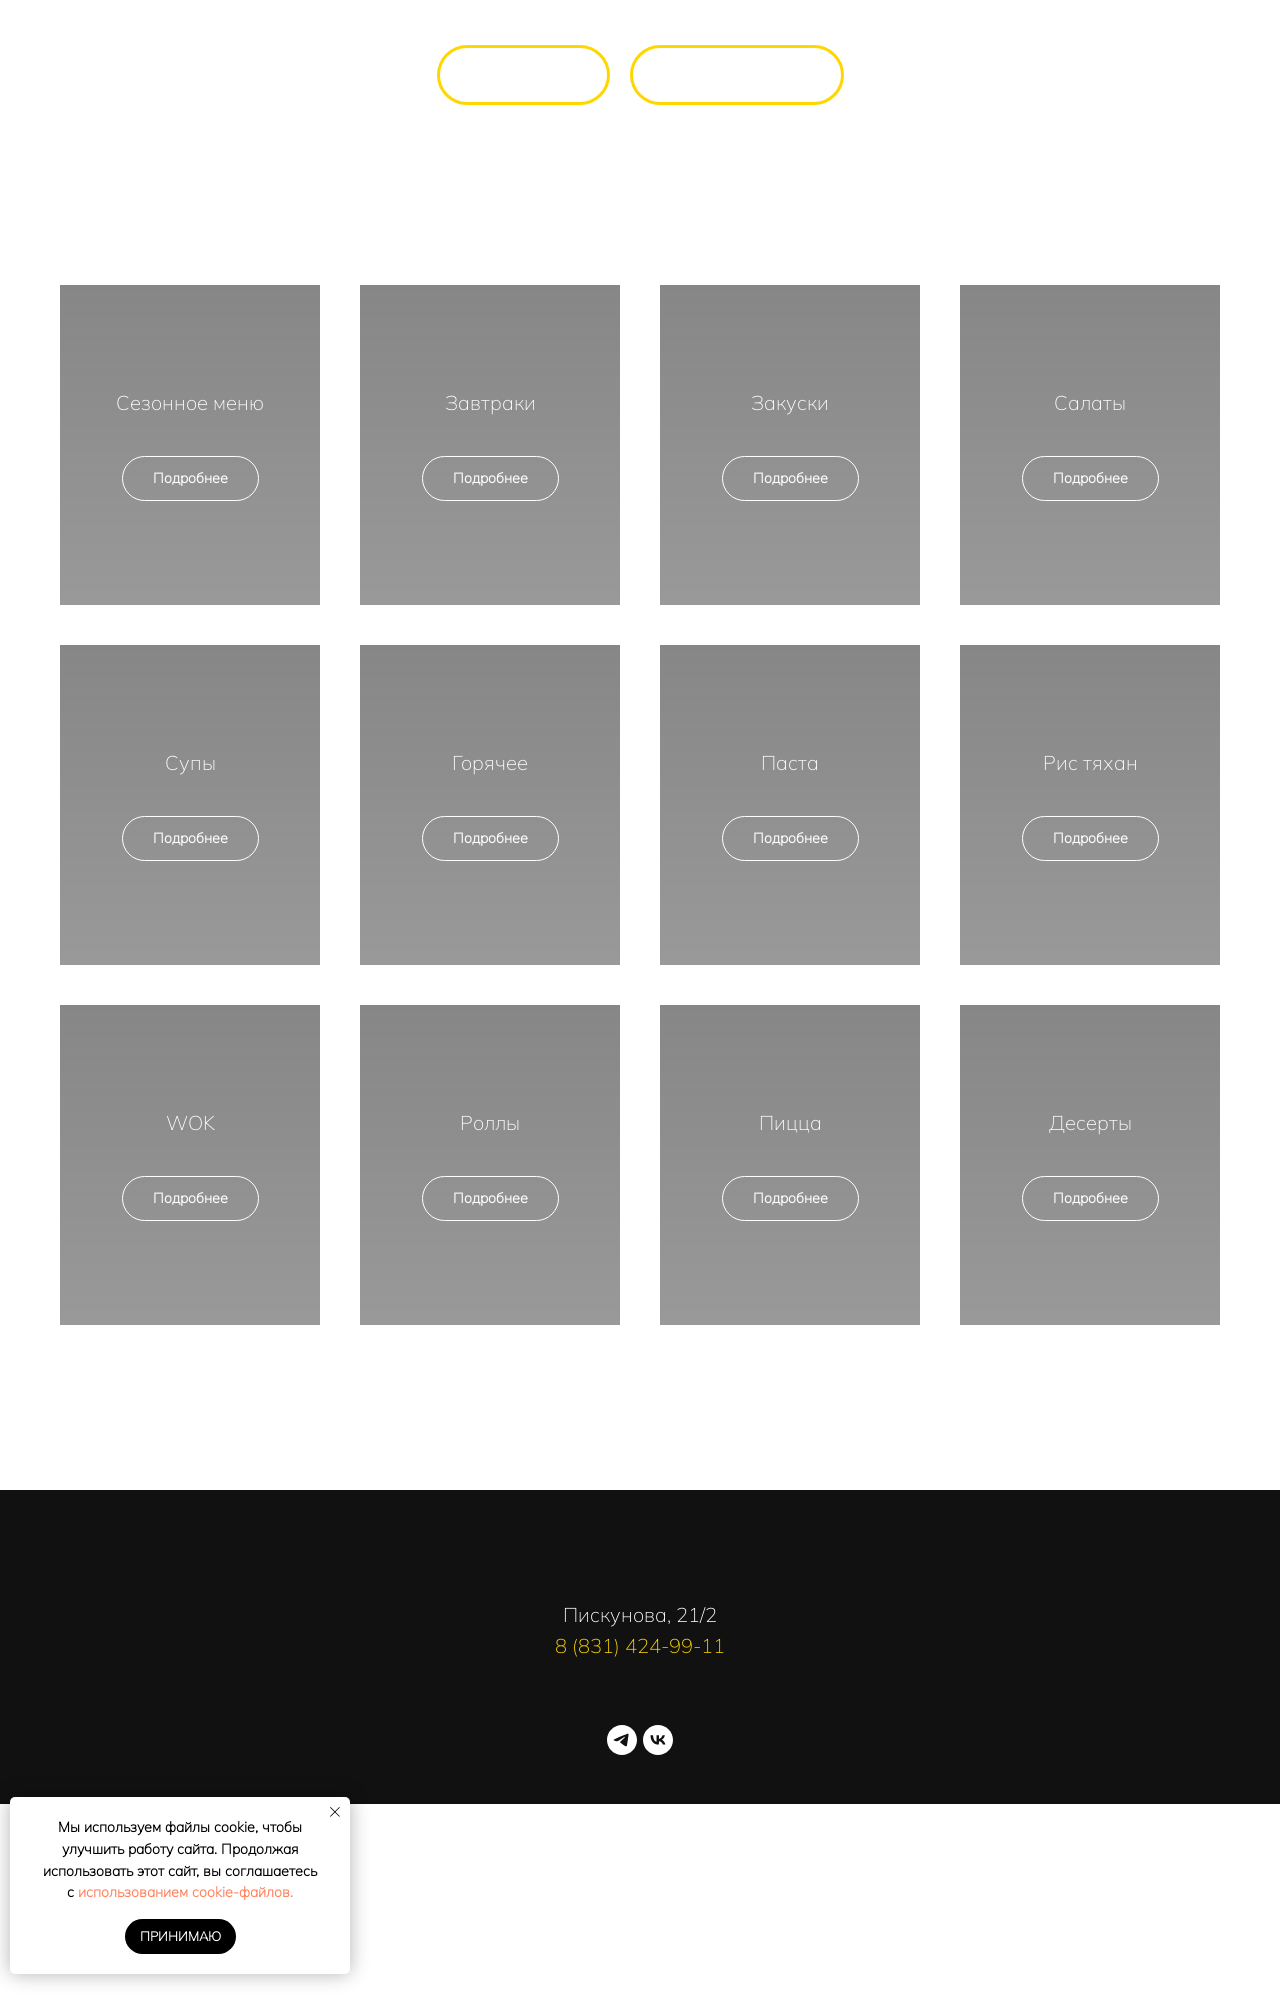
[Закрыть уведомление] (335, 1812)
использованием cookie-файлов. (185, 1892)
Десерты (1090, 1122)
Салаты (1090, 402)
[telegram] (622, 1740)
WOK (190, 1122)
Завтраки (490, 402)
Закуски (790, 402)
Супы (190, 762)
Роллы (490, 1122)
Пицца (790, 1122)
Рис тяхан (1090, 762)
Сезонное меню (190, 402)
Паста (790, 762)
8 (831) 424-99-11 (640, 1645)
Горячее (490, 762)
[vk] (658, 1740)
